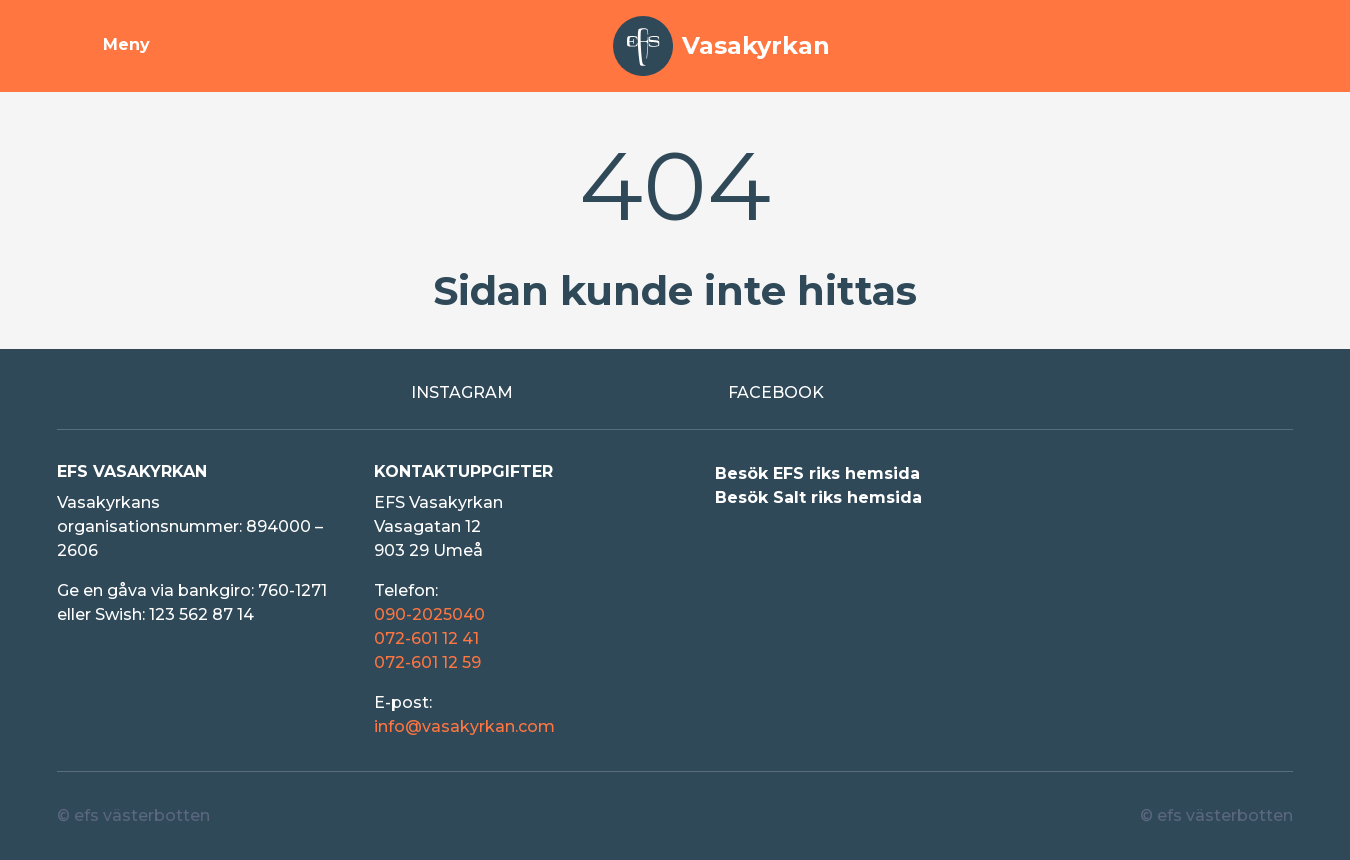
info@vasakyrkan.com (464, 726)
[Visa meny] (103, 46)
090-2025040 (429, 614)
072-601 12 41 (426, 638)
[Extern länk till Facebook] (833, 393)
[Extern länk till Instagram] (516, 393)
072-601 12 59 (427, 662)
